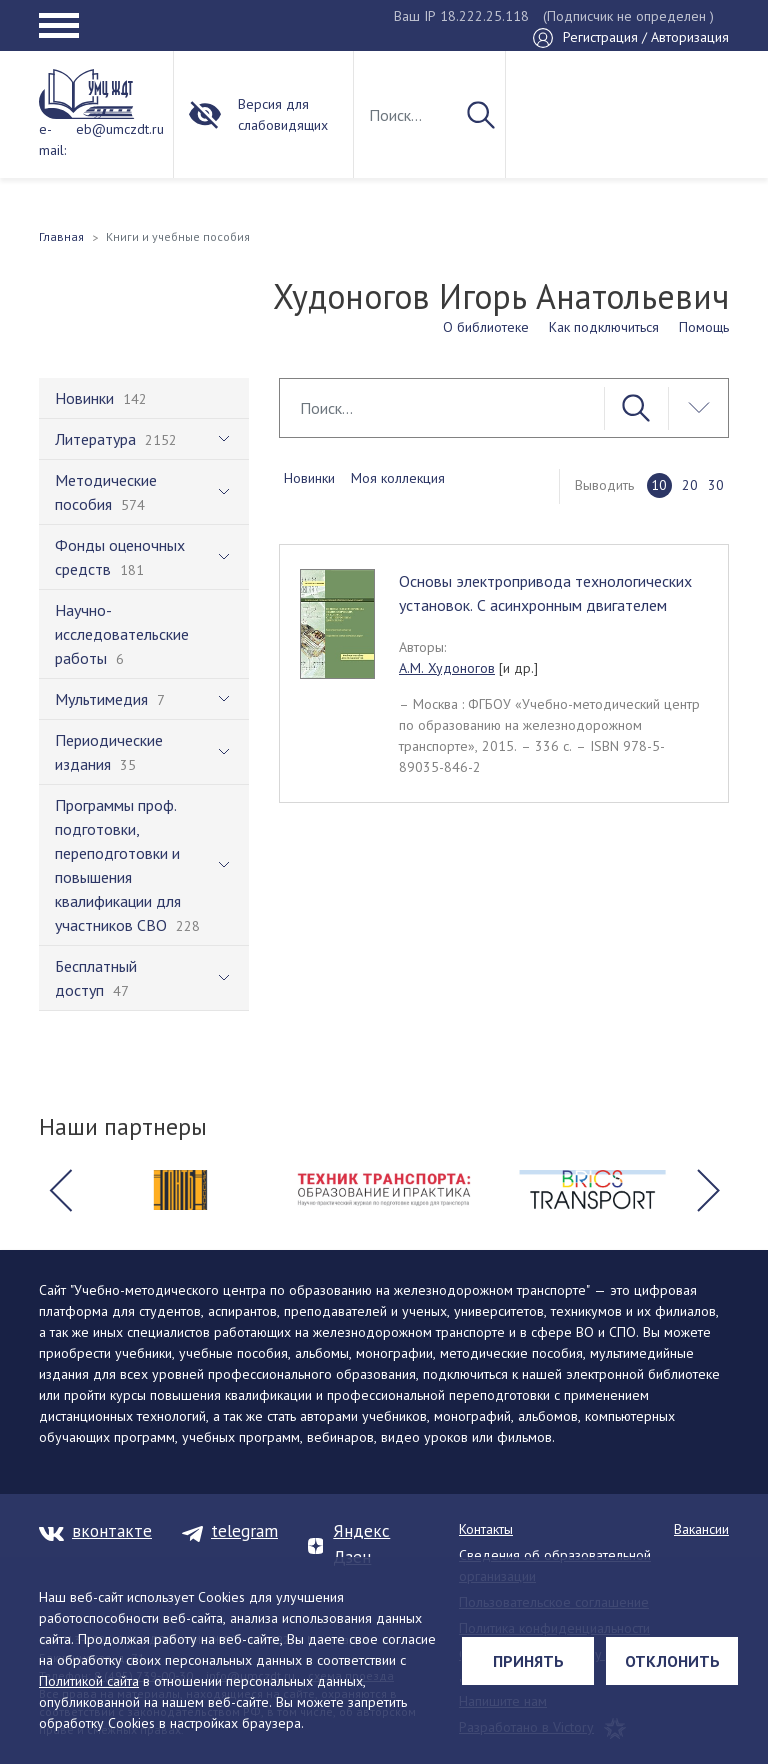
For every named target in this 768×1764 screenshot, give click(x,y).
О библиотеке (486, 327)
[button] (60, 1190)
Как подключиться (604, 327)
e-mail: (52, 139)
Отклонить (672, 1661)
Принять (528, 1661)
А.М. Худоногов (447, 668)
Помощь (704, 327)
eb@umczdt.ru (120, 129)
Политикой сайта (89, 1681)
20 (690, 485)
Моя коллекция (398, 478)
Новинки (309, 478)
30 (716, 485)
